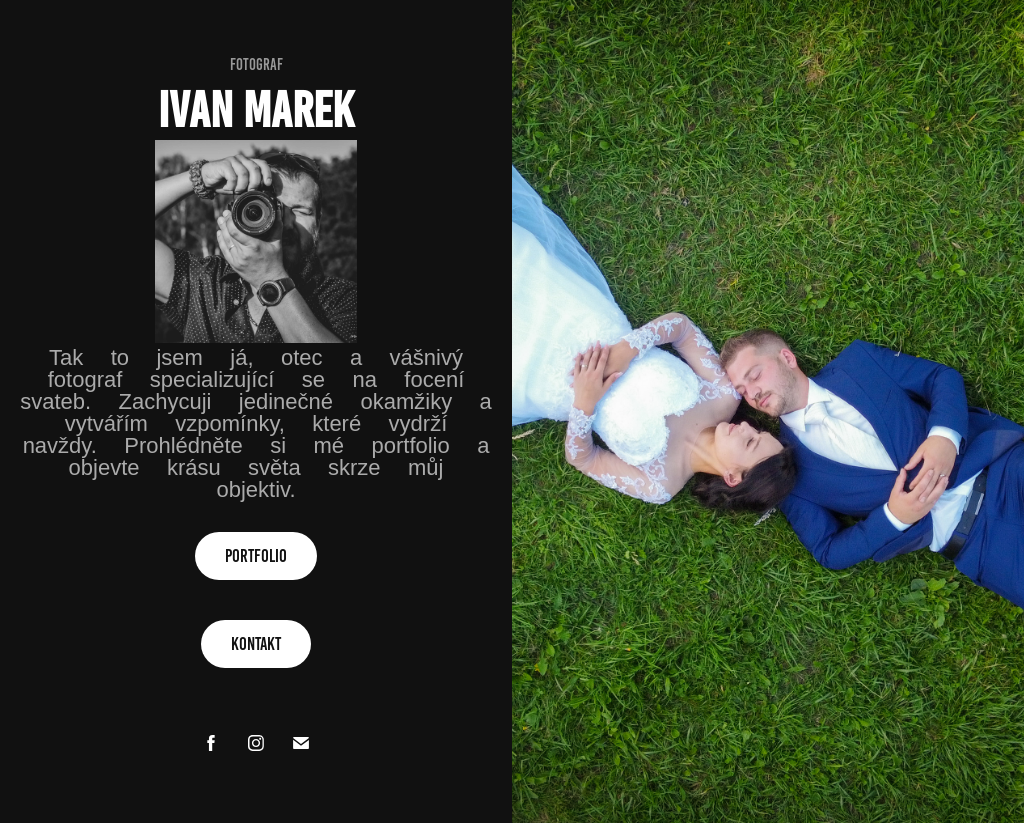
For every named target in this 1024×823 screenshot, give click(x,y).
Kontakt (256, 644)
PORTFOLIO (256, 556)
